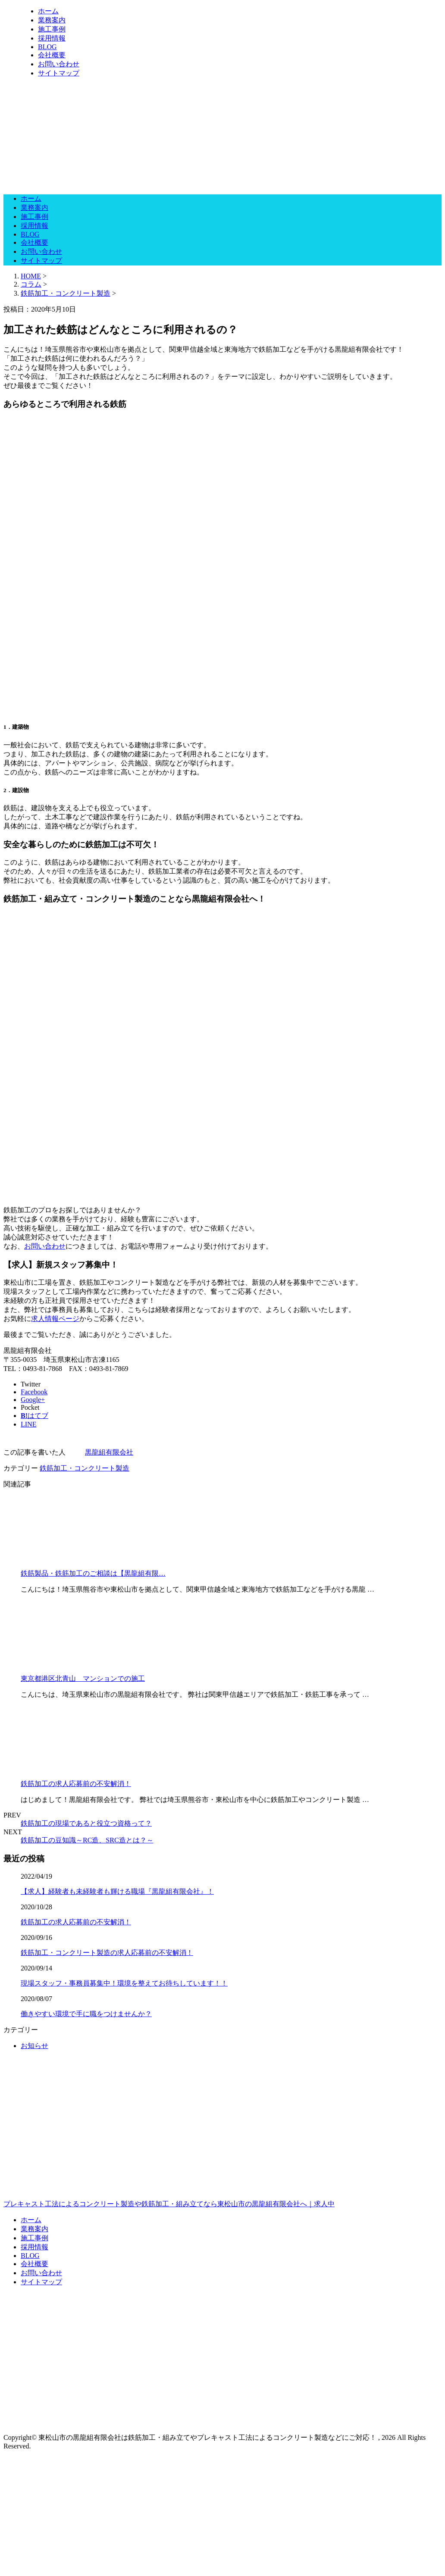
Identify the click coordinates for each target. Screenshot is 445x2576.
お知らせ (34, 2045)
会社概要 (52, 55)
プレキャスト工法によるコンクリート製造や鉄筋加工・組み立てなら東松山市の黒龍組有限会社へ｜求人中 (222, 2167)
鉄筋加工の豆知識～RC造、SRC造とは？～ (87, 1840)
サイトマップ (58, 73)
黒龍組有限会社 (109, 1452)
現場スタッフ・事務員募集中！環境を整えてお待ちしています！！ (124, 1983)
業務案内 (52, 20)
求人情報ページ (55, 1318)
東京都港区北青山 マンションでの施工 (83, 1678)
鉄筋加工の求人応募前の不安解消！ (76, 1783)
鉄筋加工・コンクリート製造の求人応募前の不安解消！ (107, 1952)
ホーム (48, 11)
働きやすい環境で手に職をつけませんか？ (86, 2013)
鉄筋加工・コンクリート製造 (65, 293)
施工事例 (52, 29)
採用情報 (52, 38)
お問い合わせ (58, 64)
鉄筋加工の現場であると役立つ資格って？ (86, 1823)
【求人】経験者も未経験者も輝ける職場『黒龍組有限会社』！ (117, 1891)
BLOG (47, 46)
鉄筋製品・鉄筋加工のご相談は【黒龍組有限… (93, 1573)
